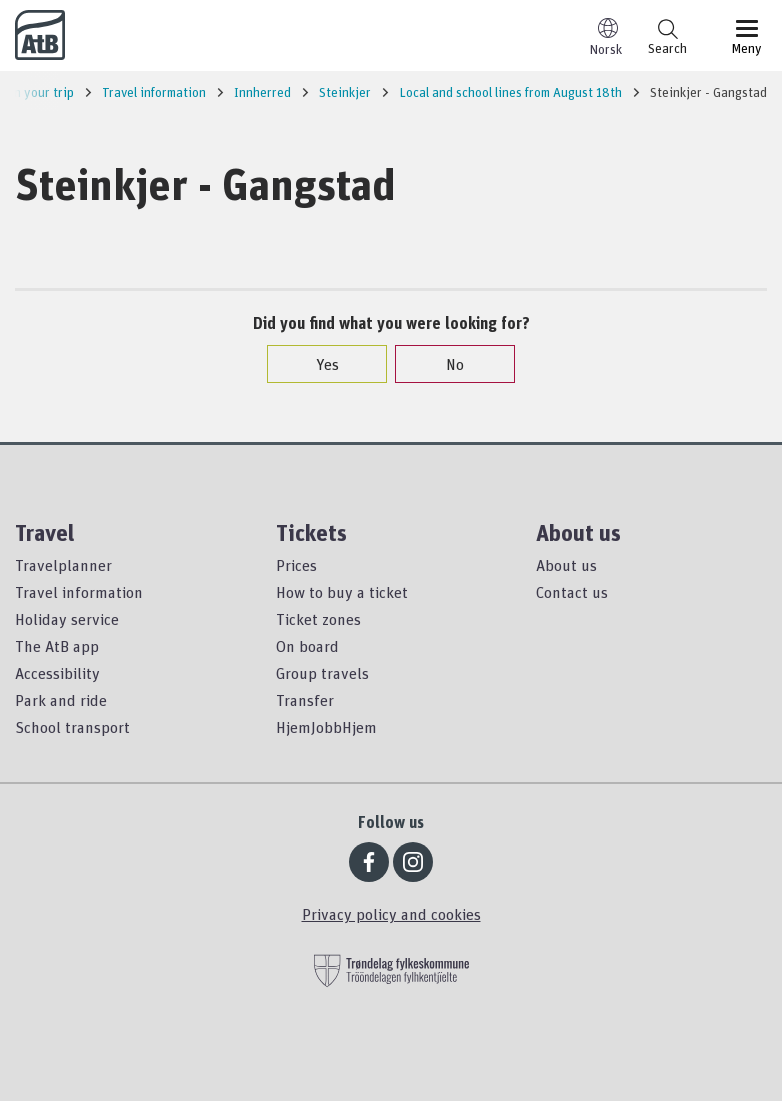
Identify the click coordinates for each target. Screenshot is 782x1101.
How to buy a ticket (342, 592)
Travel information (79, 592)
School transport (72, 727)
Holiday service (67, 619)
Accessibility (57, 673)
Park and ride (61, 700)
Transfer (305, 700)
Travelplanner (63, 565)
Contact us (572, 592)
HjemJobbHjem (326, 727)
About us (566, 565)
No (445, 364)
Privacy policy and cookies (391, 914)
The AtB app (57, 646)
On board (307, 646)
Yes (317, 364)
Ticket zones (318, 619)
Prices (296, 565)
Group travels (322, 673)
